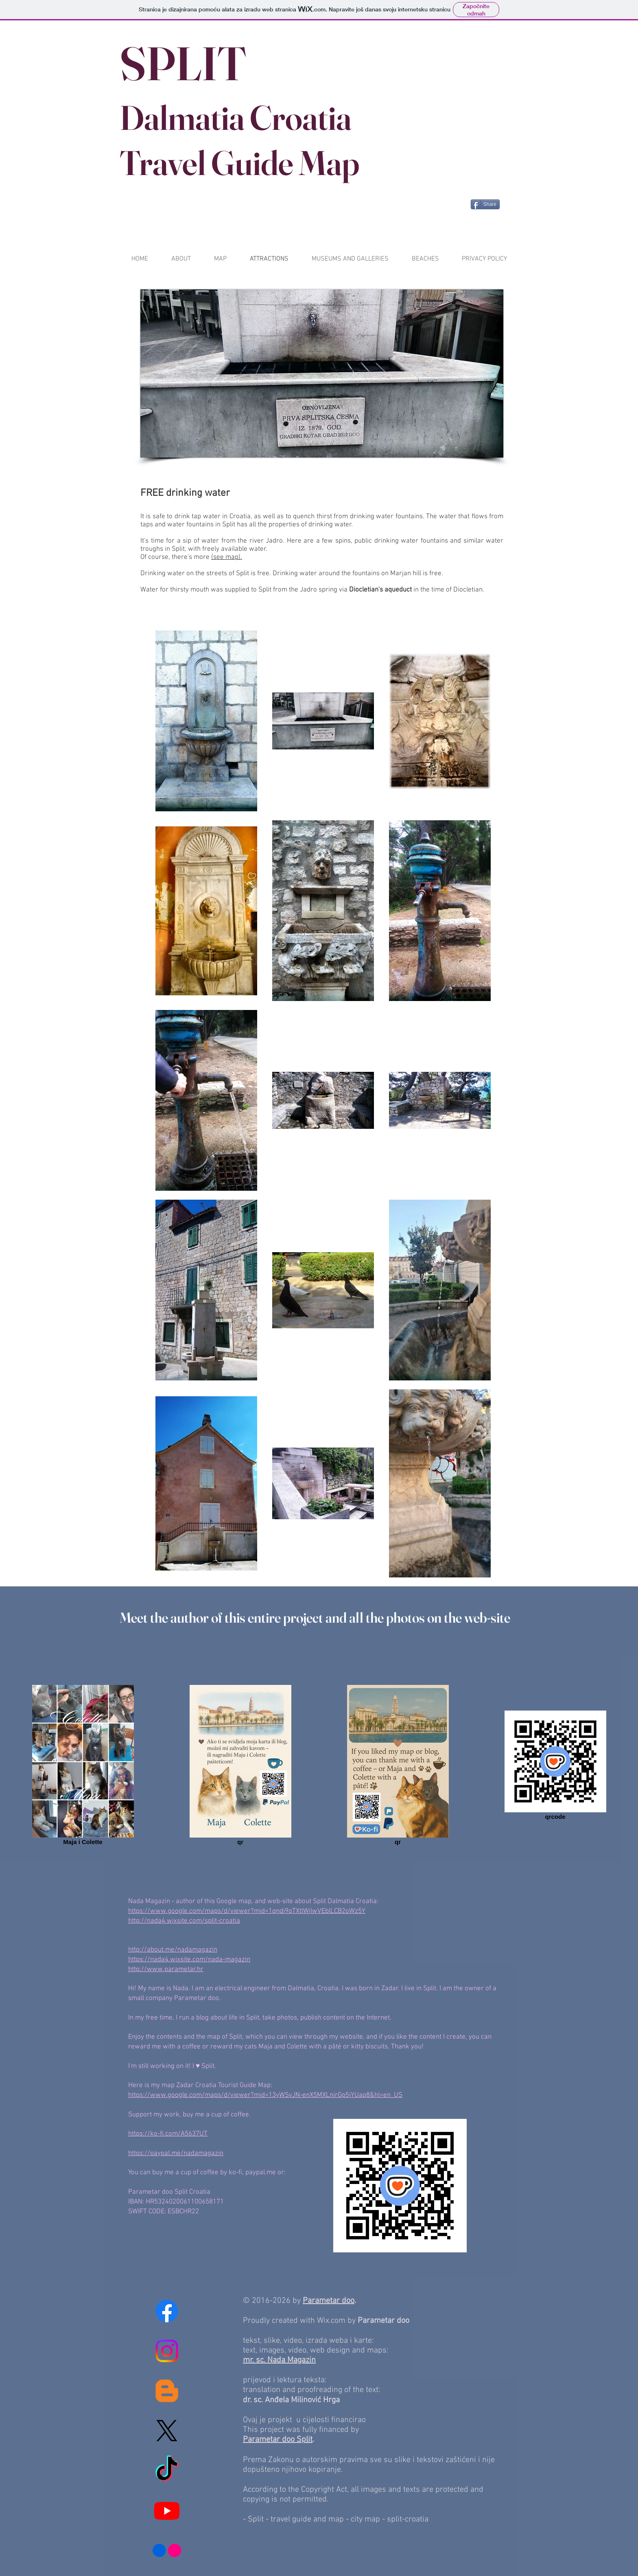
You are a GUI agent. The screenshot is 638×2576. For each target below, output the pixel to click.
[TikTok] (167, 2471)
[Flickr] (167, 2550)
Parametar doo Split (277, 2440)
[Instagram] (167, 2351)
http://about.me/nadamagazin (172, 1950)
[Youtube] (167, 2510)
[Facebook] (167, 2311)
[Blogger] (167, 2391)
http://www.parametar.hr (165, 1969)
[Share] (485, 204)
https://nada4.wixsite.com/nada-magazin (189, 1960)
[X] (167, 2431)
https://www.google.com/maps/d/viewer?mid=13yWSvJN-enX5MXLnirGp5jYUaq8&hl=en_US (265, 2095)
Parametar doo (328, 2301)
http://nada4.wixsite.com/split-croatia (184, 1921)
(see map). (226, 557)
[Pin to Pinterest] (449, 203)
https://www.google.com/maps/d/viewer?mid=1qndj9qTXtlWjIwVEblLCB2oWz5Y (246, 1911)
